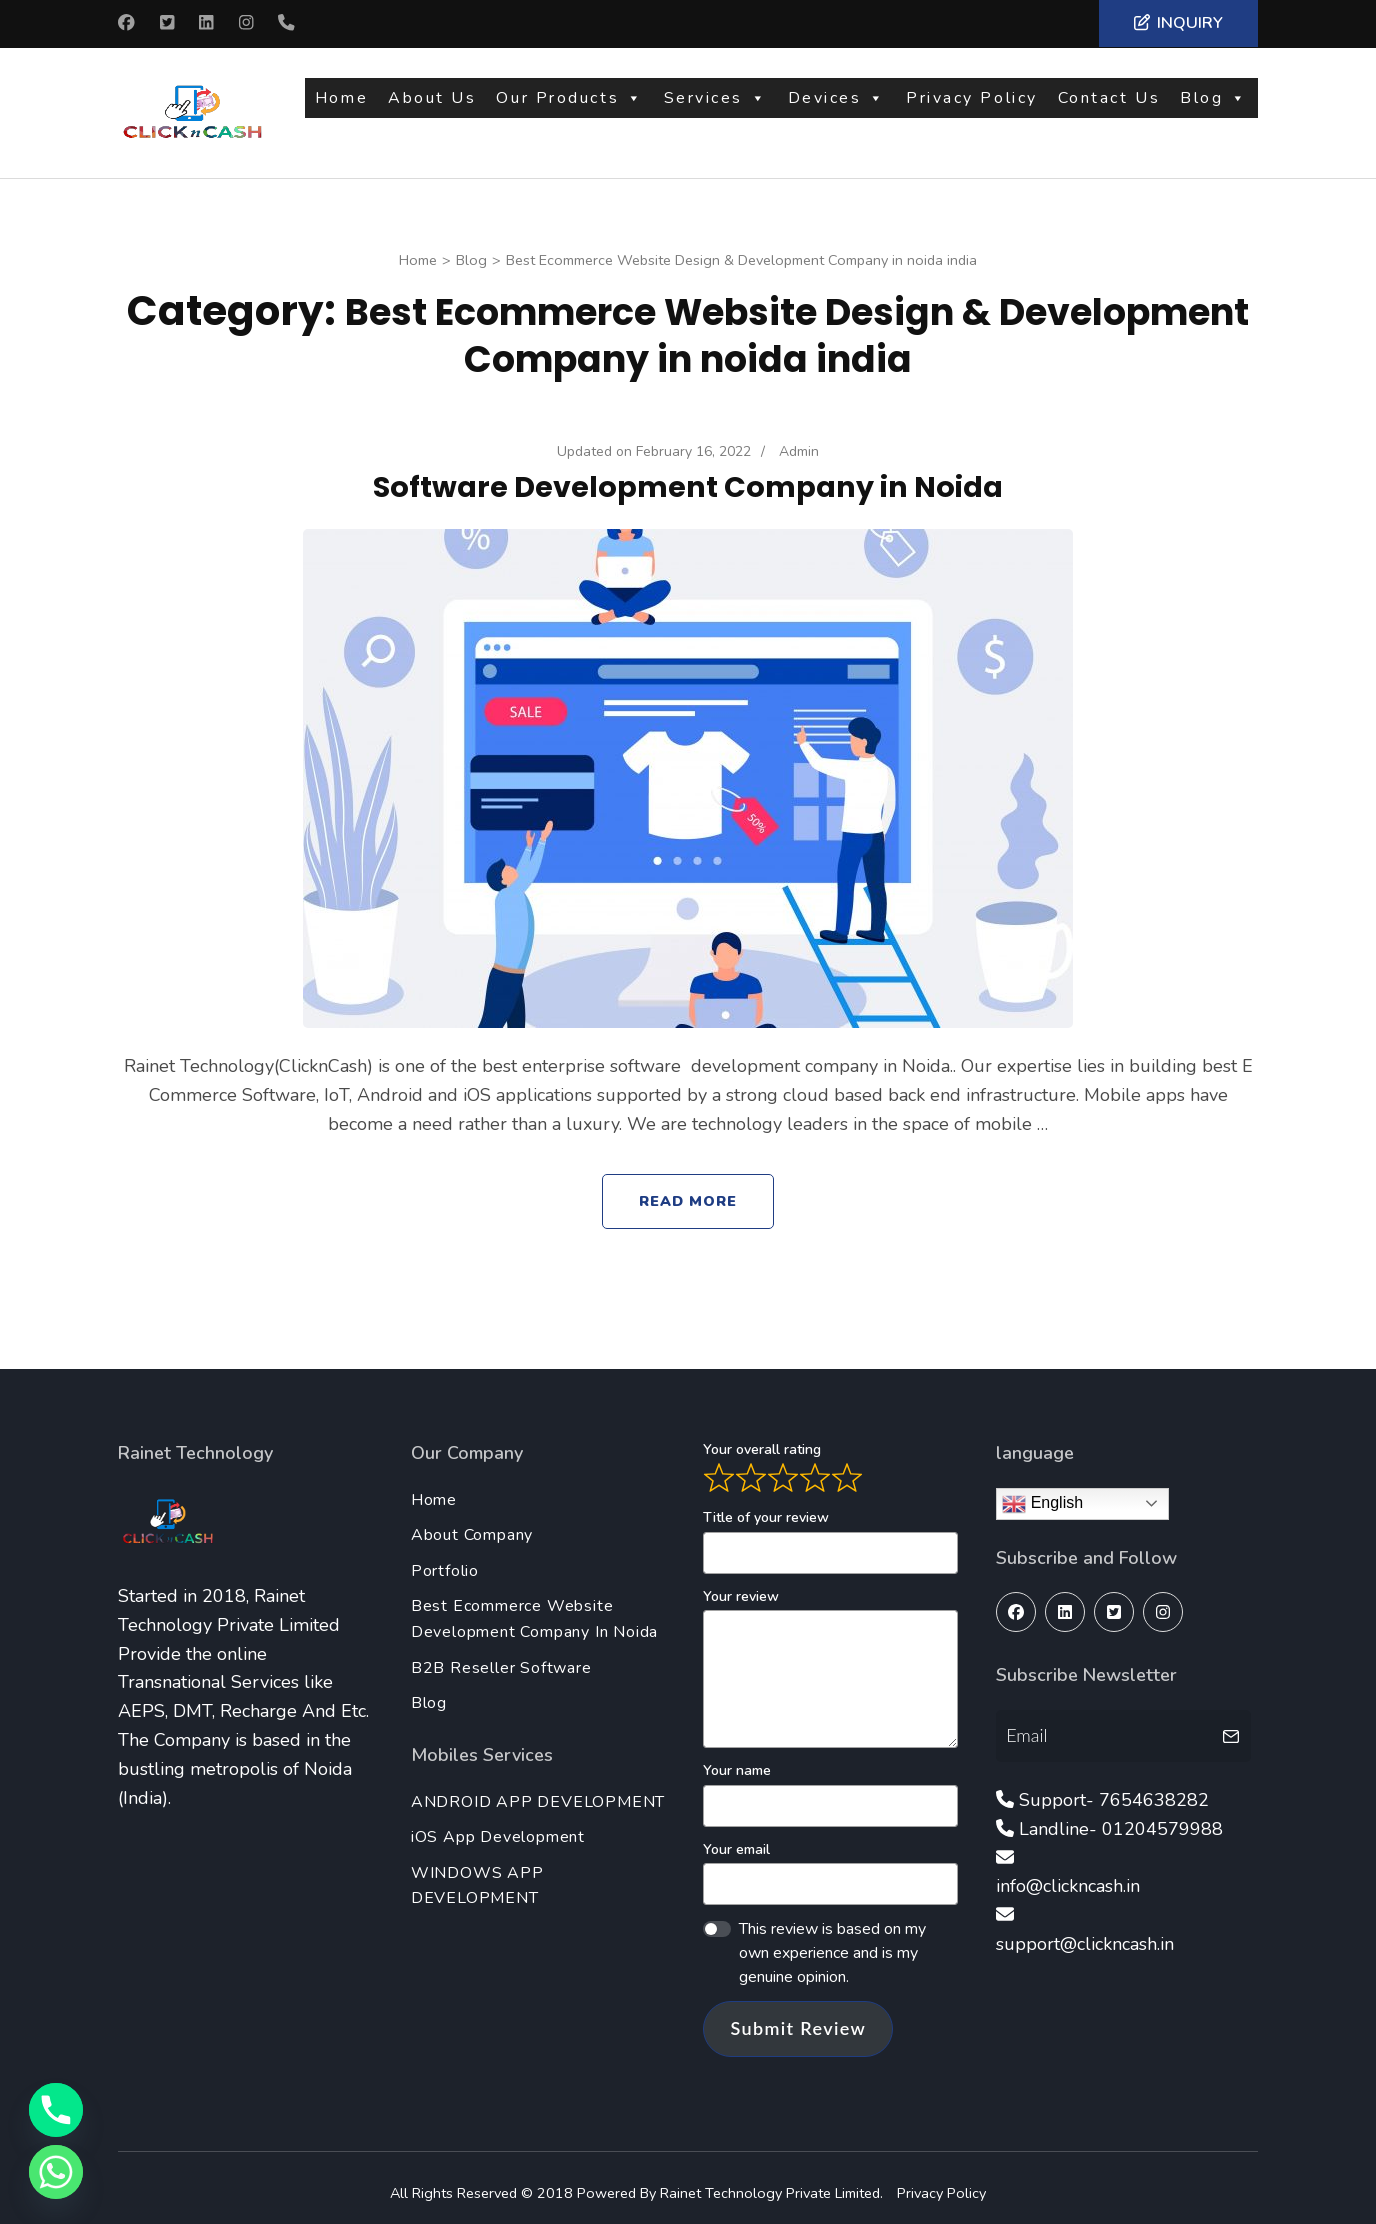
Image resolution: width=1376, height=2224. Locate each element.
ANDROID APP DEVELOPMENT (538, 1791)
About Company (472, 1524)
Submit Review (798, 2017)
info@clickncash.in (1068, 1875)
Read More (688, 1190)
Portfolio (445, 1560)
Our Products (569, 107)
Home (341, 107)
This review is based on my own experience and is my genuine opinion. (832, 1942)
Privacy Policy (972, 107)
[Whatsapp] (56, 2172)
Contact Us (1109, 107)
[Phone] (56, 2110)
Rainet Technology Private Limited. (773, 2182)
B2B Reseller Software (501, 1657)
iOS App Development (498, 1826)
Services (716, 107)
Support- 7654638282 (1114, 1789)
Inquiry (1178, 23)
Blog (1214, 107)
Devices (837, 107)
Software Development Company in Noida (688, 476)
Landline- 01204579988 (1121, 1818)
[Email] (1106, 1724)
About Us (432, 107)
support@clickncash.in (1085, 1933)
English (1042, 1493)
